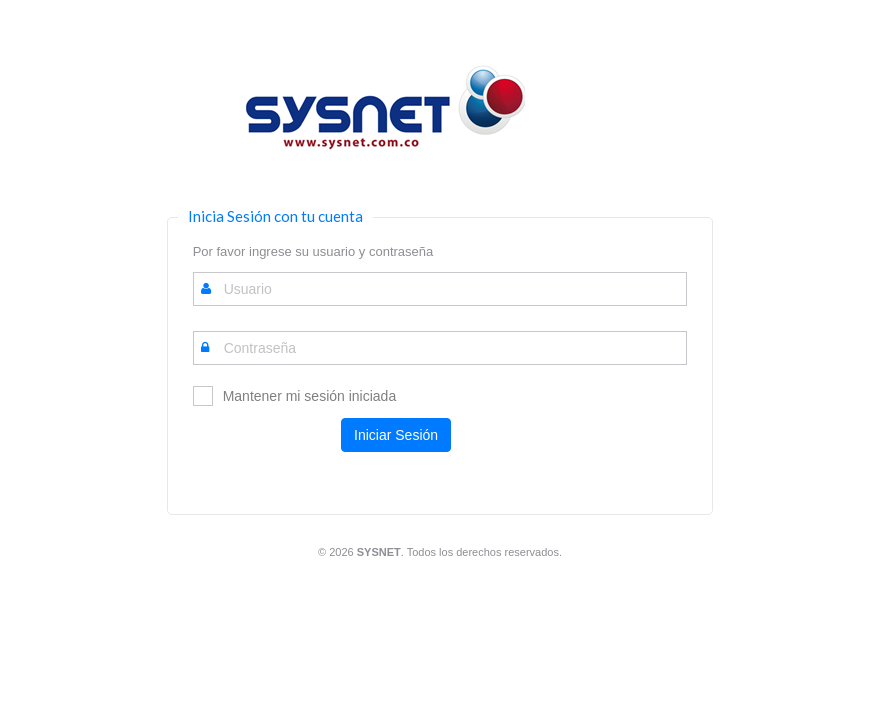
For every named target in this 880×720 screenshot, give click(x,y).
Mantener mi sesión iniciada (310, 396)
